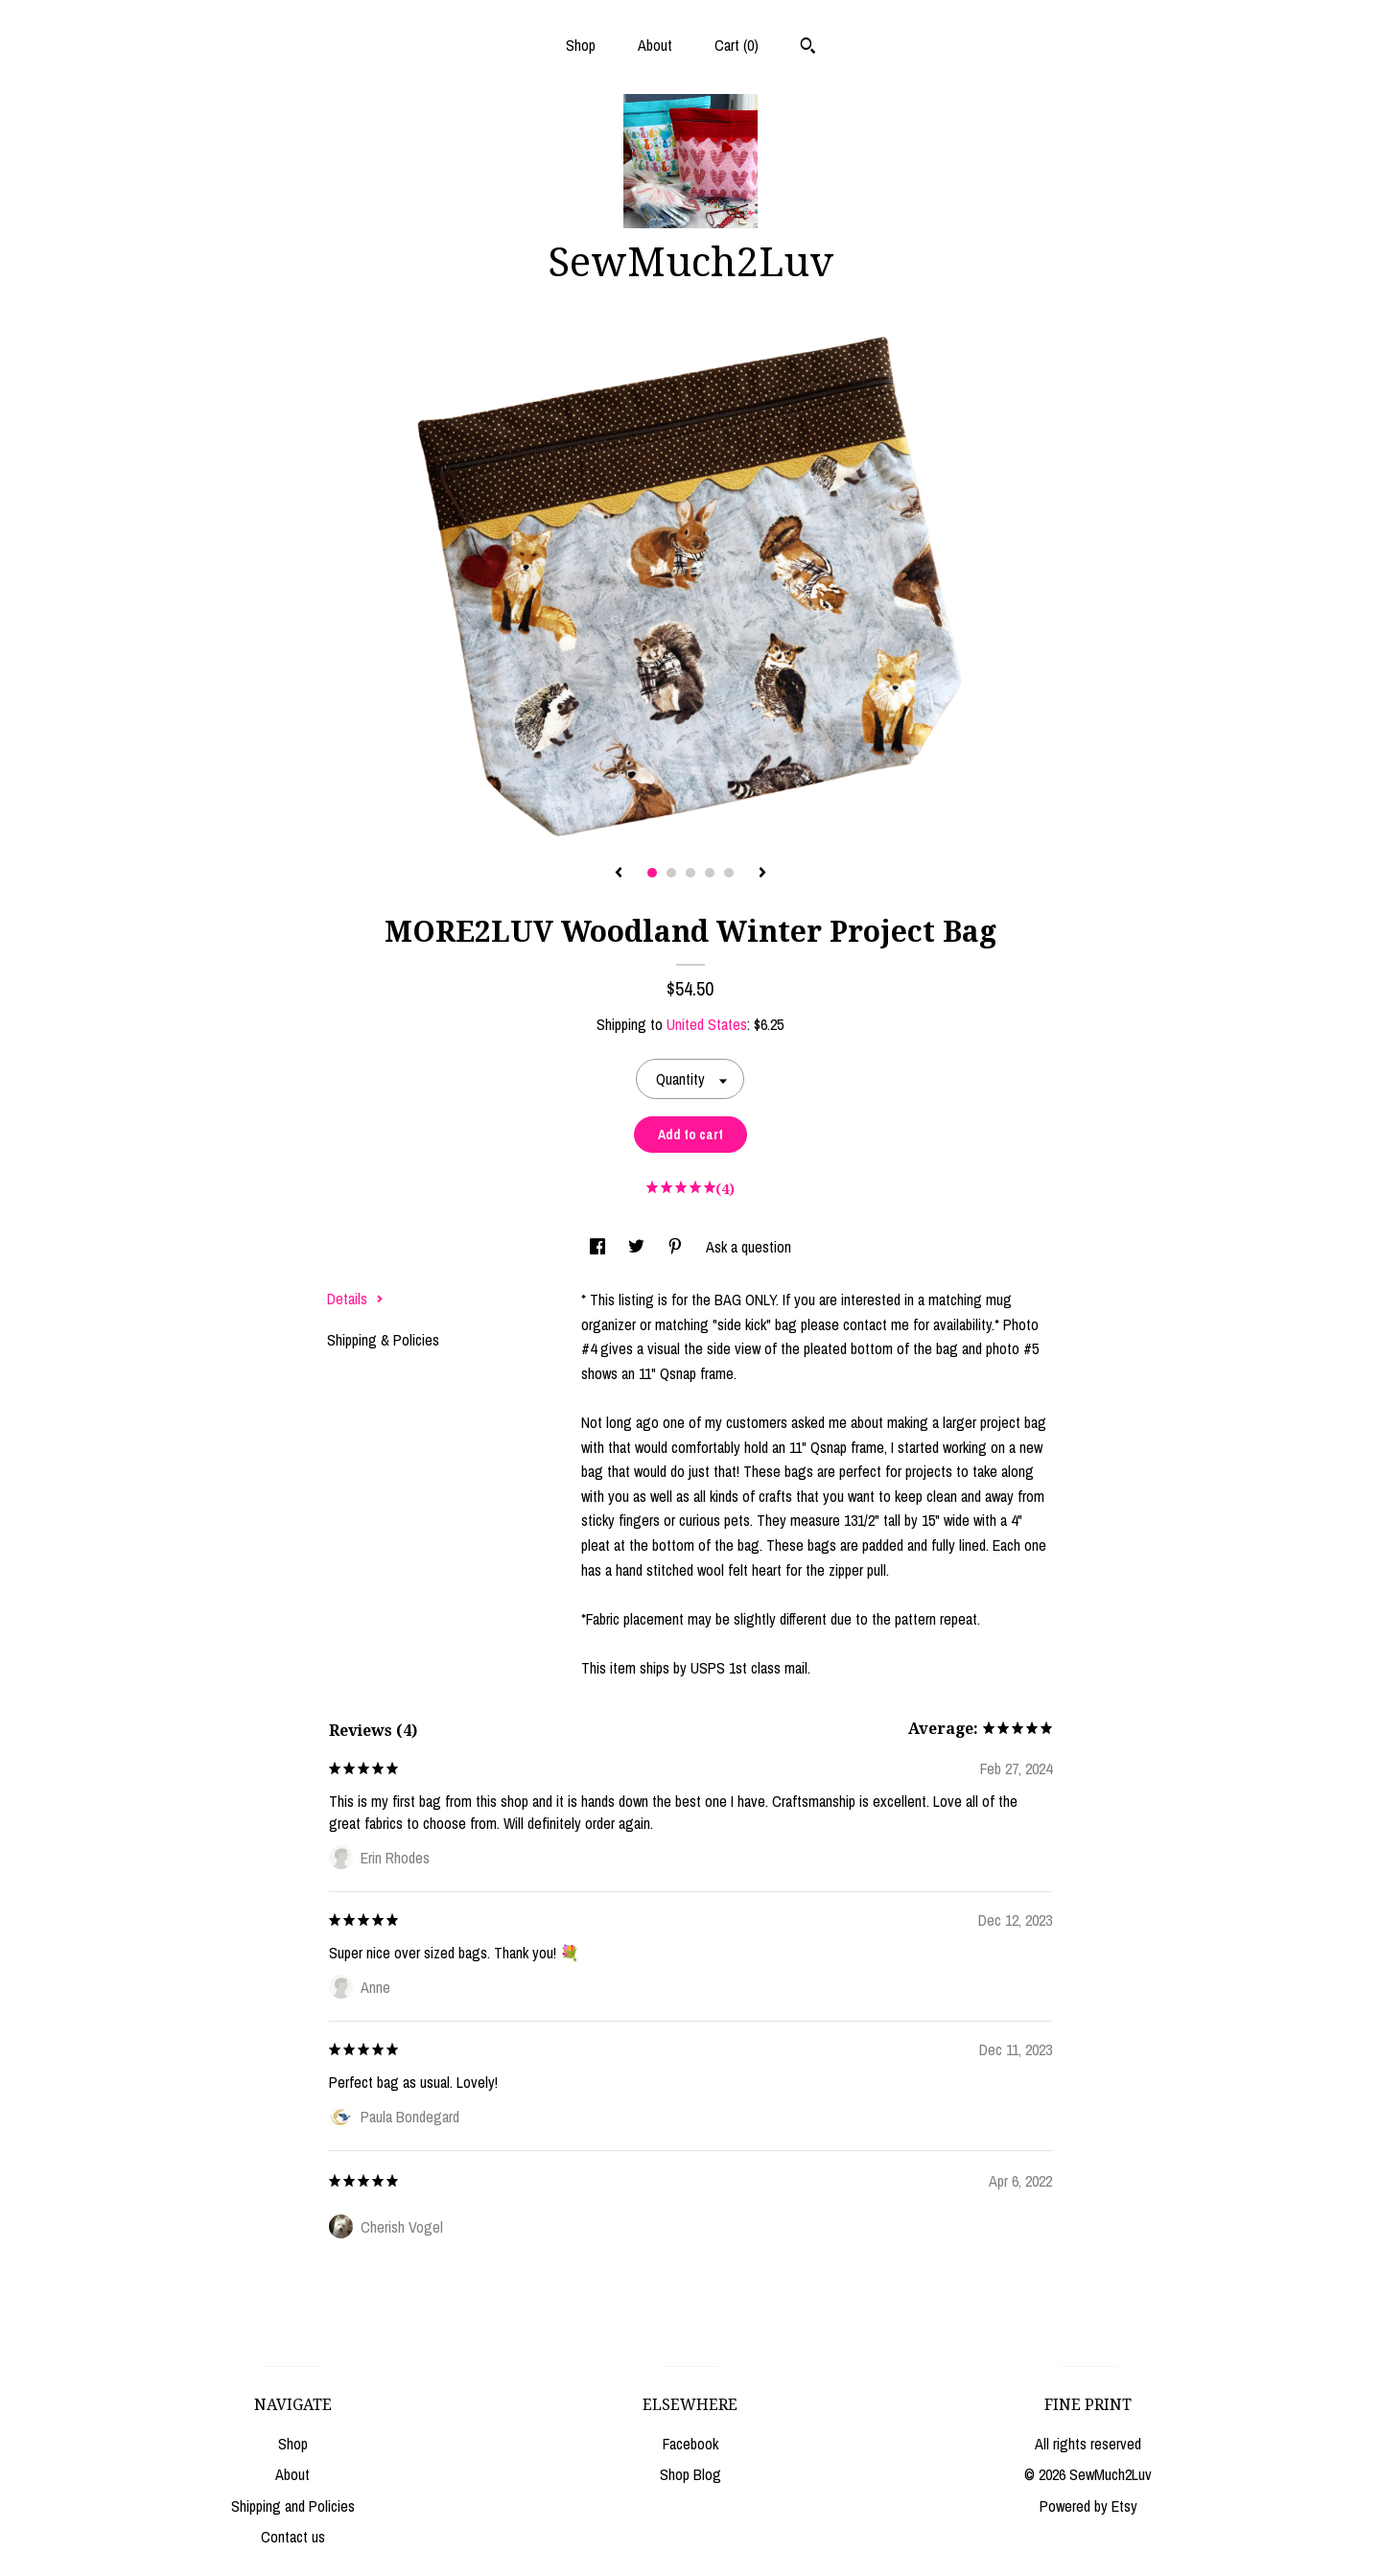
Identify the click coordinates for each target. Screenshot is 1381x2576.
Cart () (736, 45)
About (655, 45)
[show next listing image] (762, 873)
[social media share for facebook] (599, 1246)
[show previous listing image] (618, 873)
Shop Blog (690, 2474)
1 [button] (652, 873)
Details (355, 1298)
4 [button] (709, 873)
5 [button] (729, 873)
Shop (581, 45)
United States (707, 1024)
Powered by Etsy (1088, 2506)
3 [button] (690, 873)
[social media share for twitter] (638, 1246)
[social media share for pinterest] (677, 1246)
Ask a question (748, 1246)
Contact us (293, 2536)
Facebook (690, 2443)
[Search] (808, 48)
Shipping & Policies (383, 1339)
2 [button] (671, 873)
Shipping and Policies (293, 2506)
